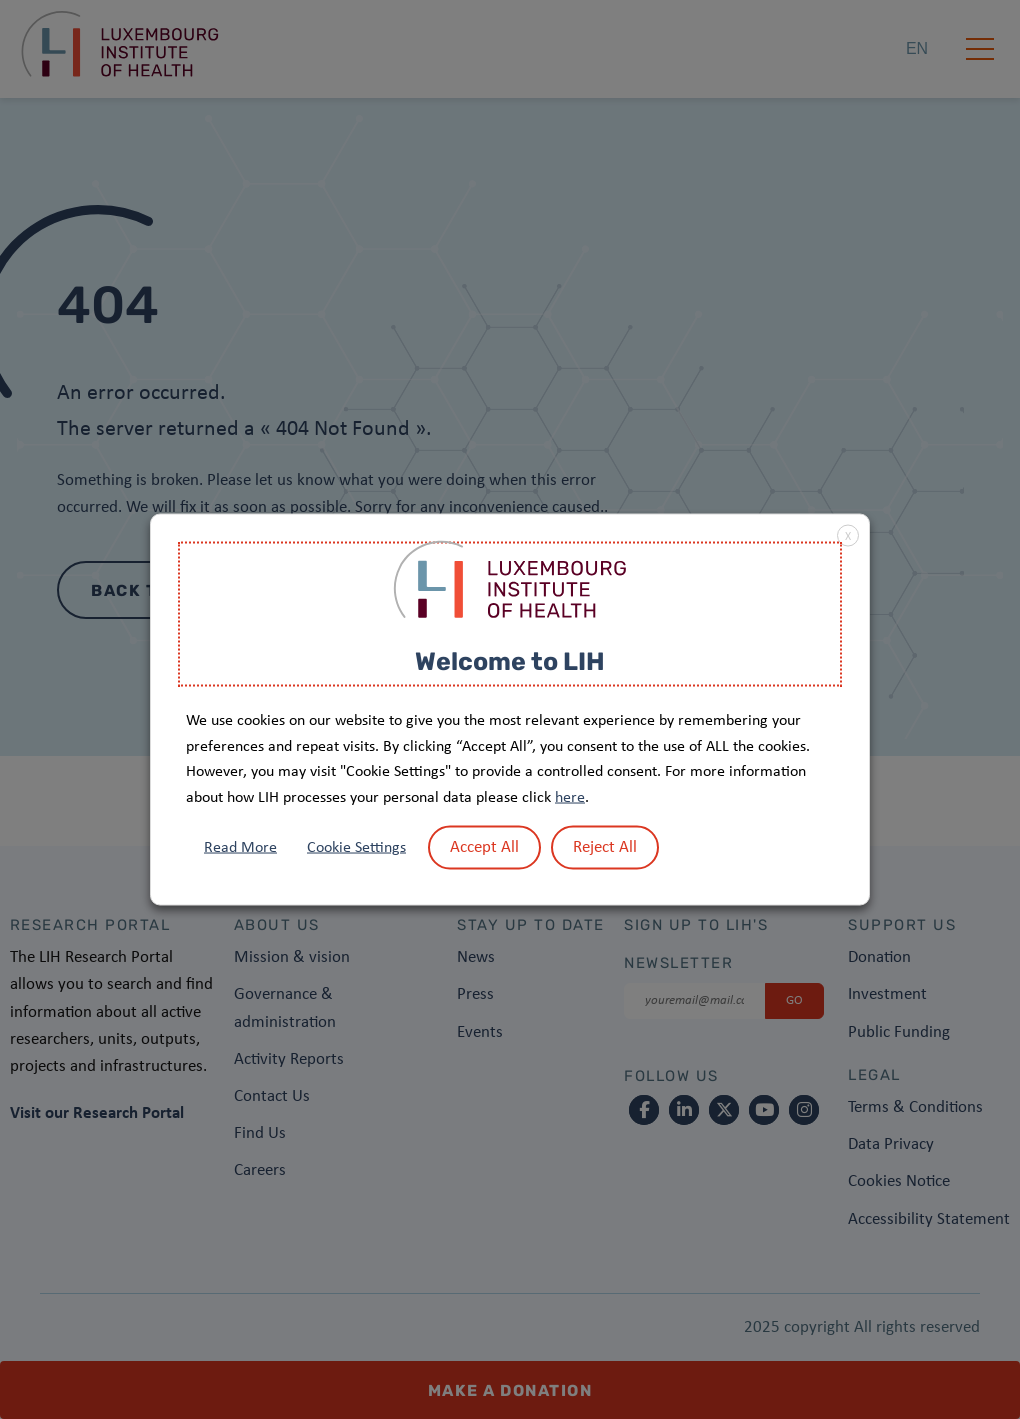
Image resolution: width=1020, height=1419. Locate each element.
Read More (240, 848)
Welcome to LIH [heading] (510, 660)
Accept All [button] (484, 847)
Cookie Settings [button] (356, 848)
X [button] (848, 536)
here (570, 797)
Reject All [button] (605, 847)
